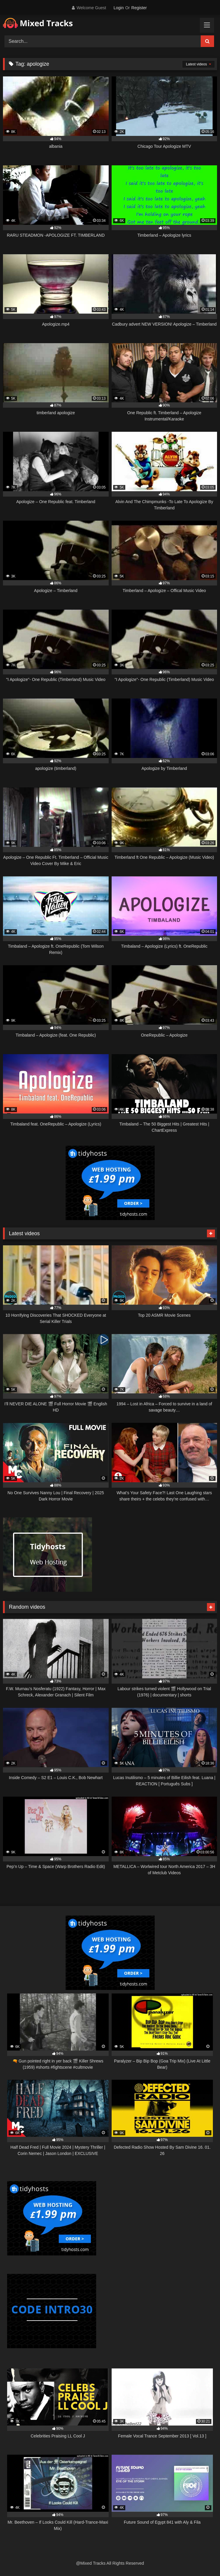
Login (118, 7)
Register (139, 7)
